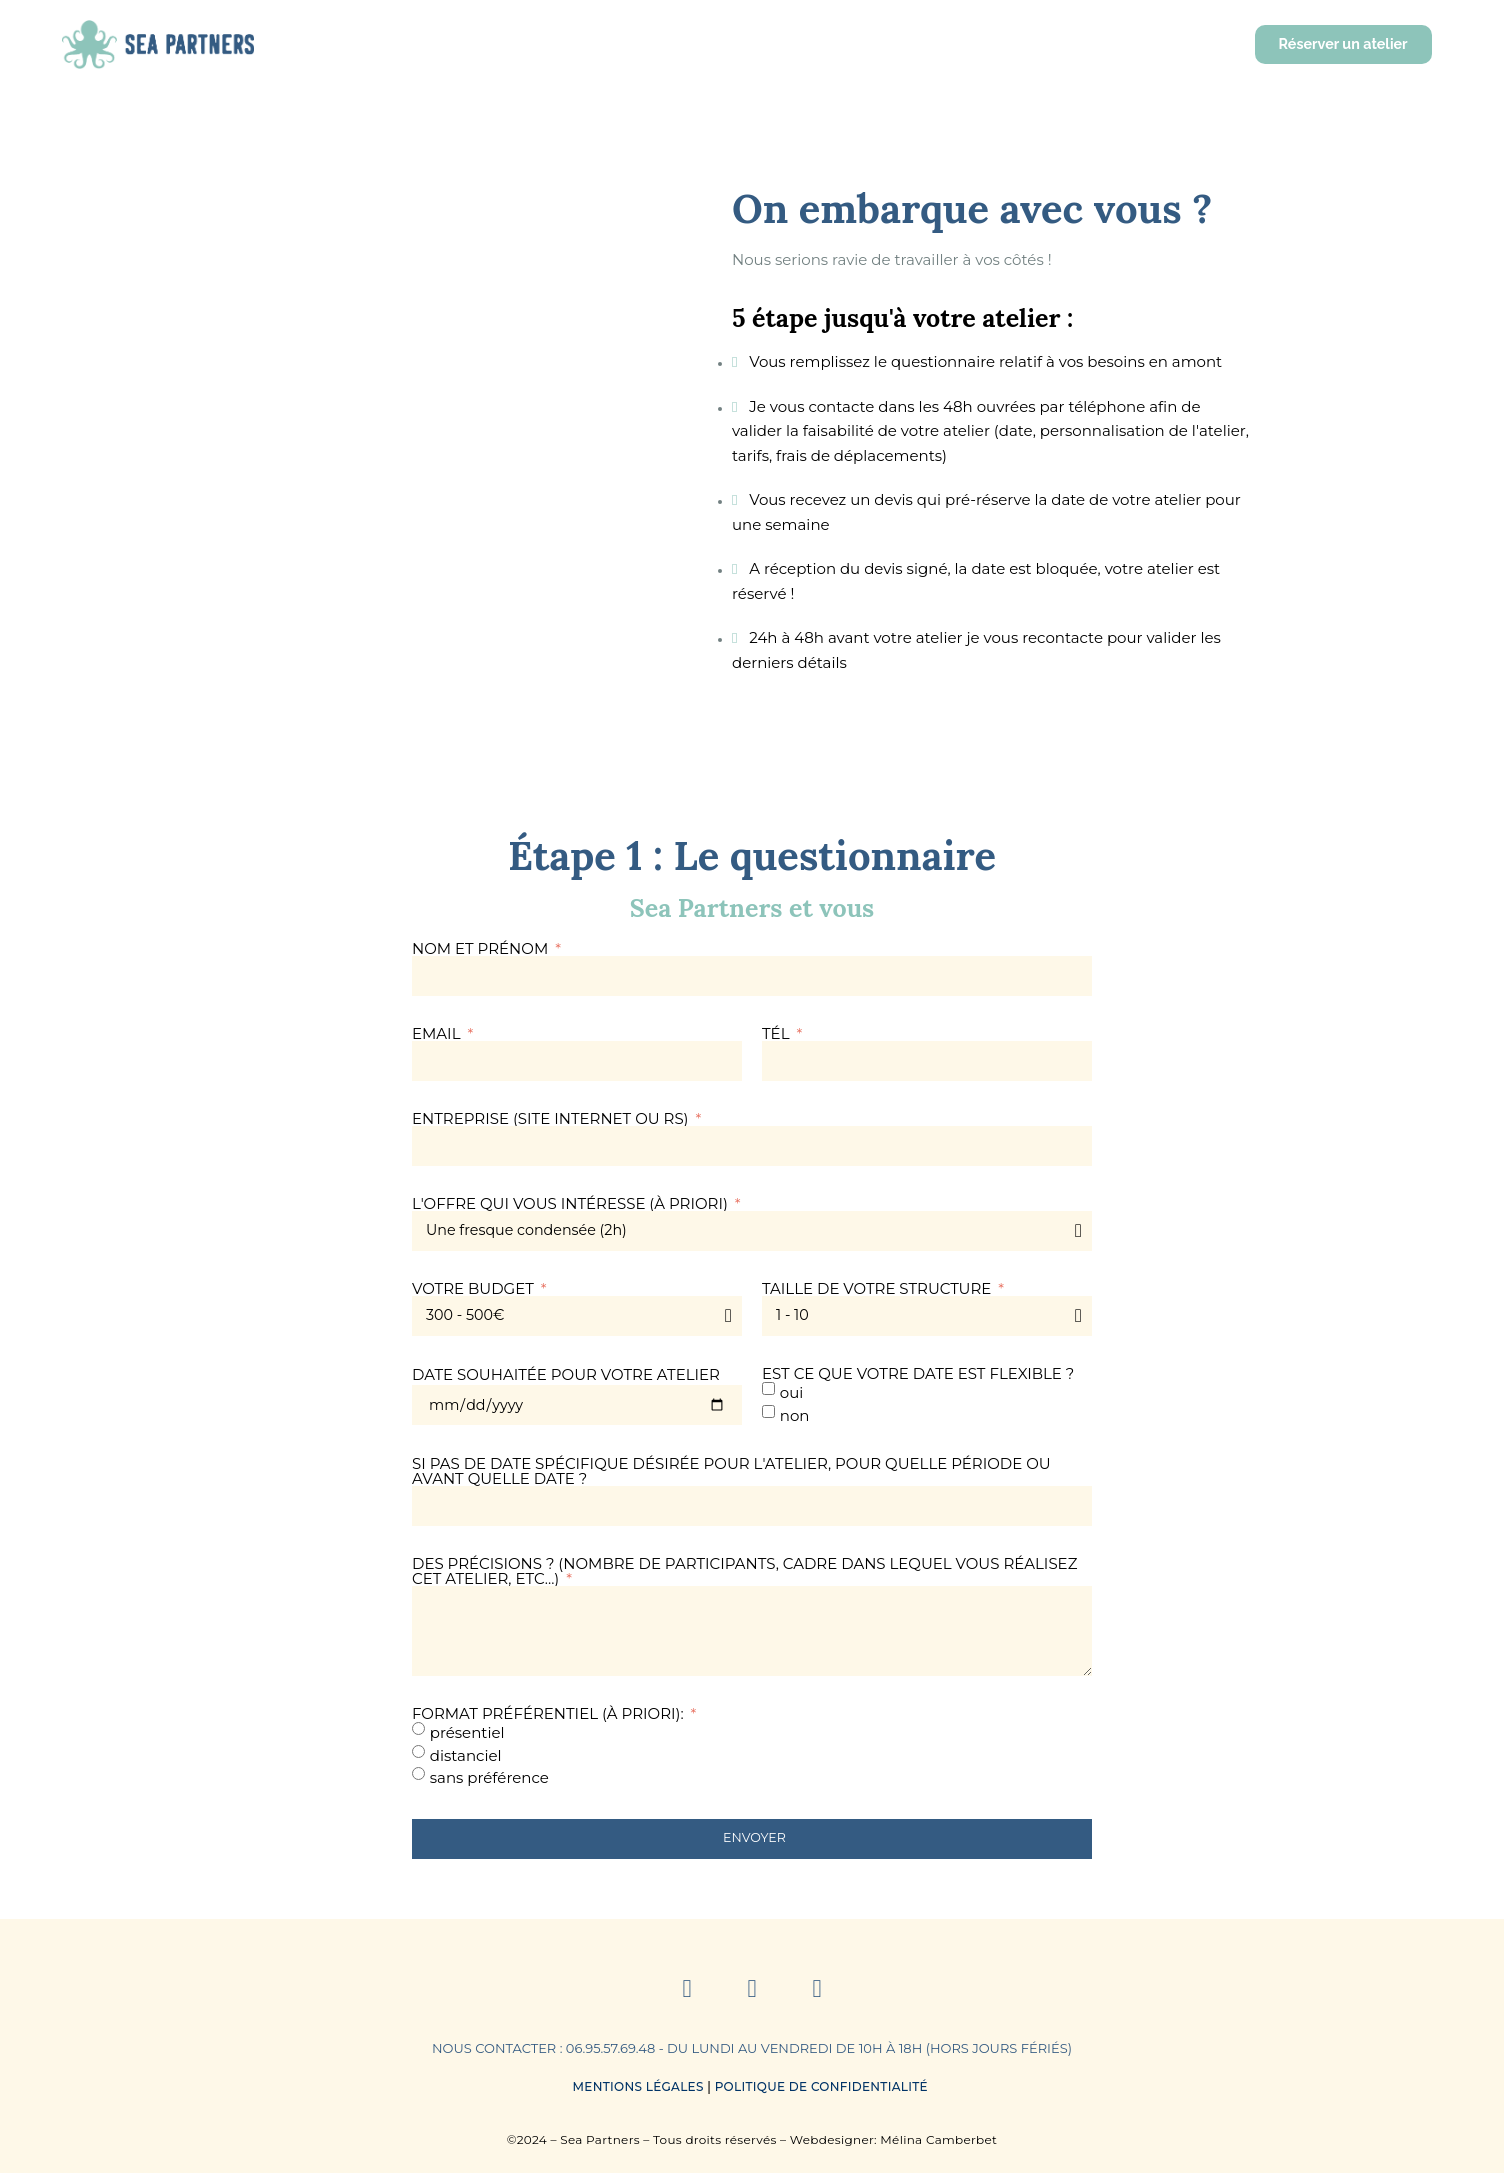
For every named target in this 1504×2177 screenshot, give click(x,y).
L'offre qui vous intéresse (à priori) (572, 1203)
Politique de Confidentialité (823, 2090)
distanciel (466, 1758)
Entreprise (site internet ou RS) (552, 1118)
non (795, 1414)
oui (792, 1392)
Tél (777, 1033)
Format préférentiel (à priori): (550, 1717)
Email (438, 1033)
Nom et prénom (482, 948)
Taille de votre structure (878, 1288)
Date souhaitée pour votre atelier (566, 1374)
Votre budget (475, 1288)
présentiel (467, 1736)
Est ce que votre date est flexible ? (918, 1373)
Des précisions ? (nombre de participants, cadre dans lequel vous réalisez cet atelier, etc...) (744, 1571)
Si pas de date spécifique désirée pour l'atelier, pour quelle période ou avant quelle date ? (731, 1471)
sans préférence (489, 1781)
